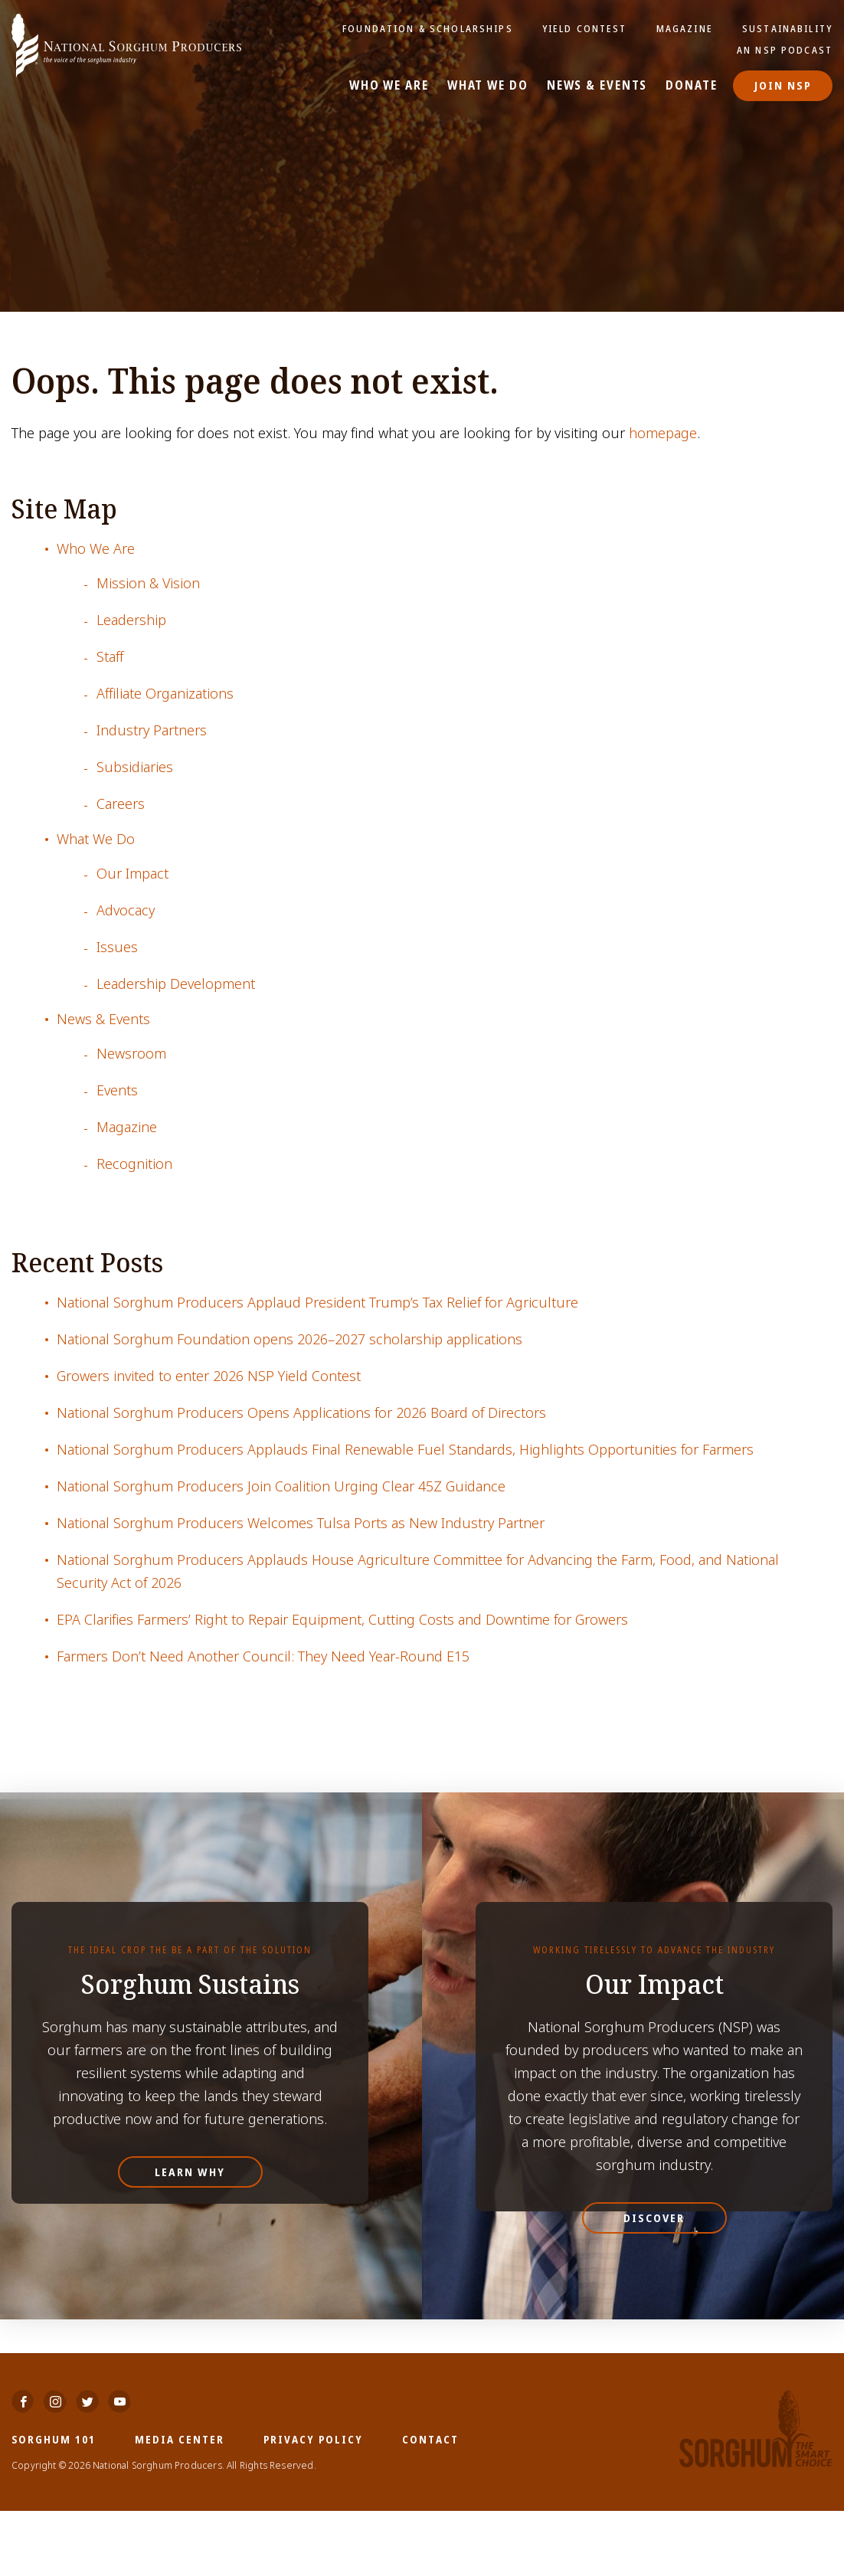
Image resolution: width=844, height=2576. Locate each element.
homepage (663, 433)
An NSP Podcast (785, 49)
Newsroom (131, 1053)
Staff (110, 656)
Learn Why (190, 2172)
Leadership (131, 620)
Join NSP (783, 85)
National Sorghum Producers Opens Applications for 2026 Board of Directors (301, 1413)
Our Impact (132, 873)
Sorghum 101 (53, 2504)
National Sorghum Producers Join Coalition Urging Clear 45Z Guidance (281, 1486)
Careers (121, 804)
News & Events (597, 85)
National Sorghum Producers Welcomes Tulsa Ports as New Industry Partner (301, 1523)
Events (117, 1090)
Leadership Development (176, 984)
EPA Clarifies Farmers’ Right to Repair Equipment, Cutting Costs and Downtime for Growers (342, 1619)
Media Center (179, 2504)
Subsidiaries (135, 767)
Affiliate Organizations (165, 693)
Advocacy (126, 910)
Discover (654, 2218)
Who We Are (390, 85)
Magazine (684, 28)
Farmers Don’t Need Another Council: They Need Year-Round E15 (263, 1656)
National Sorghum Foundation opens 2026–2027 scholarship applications (289, 1339)
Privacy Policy (313, 2504)
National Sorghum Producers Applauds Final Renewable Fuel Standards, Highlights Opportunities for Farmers (405, 1449)
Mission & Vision (148, 583)
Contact (430, 2504)
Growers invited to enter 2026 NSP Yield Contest (209, 1376)
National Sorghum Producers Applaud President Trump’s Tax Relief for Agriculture (317, 1302)
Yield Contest (585, 28)
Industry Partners (152, 730)
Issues (117, 947)
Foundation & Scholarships (429, 28)
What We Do (487, 85)
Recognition (134, 1164)
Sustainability (787, 28)
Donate (692, 85)
